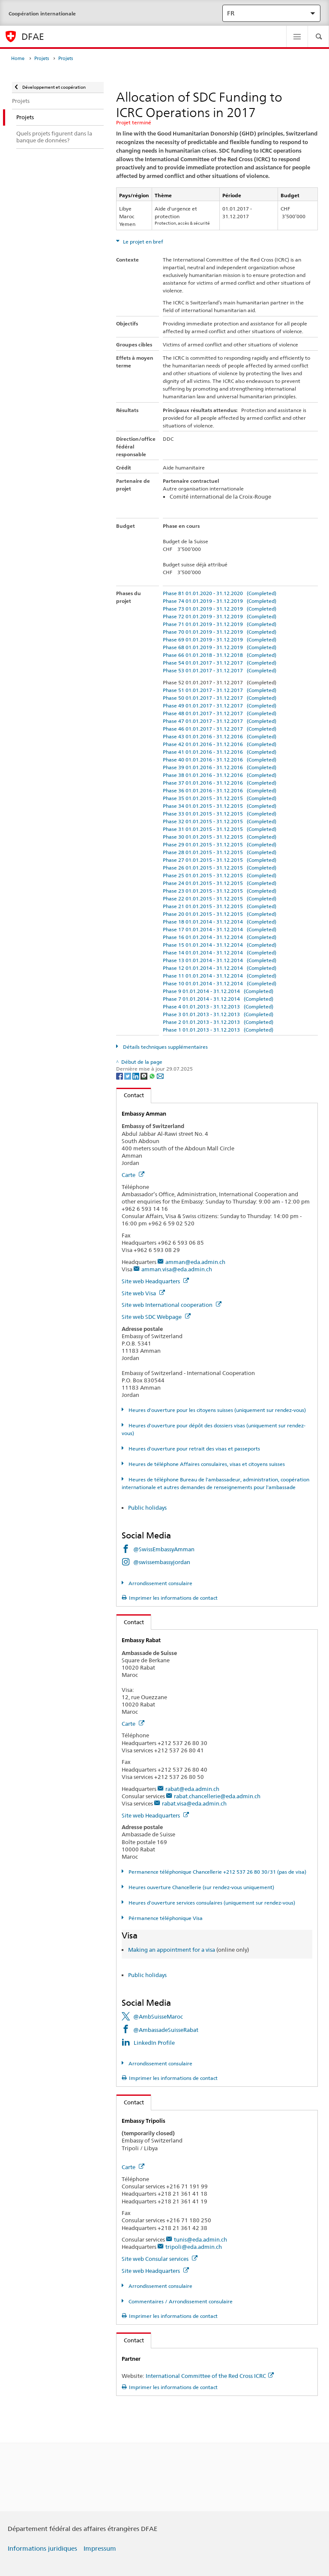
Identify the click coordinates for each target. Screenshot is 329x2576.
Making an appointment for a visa (171, 1949)
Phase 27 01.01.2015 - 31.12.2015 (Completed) (219, 860)
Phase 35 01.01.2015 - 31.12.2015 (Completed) (219, 798)
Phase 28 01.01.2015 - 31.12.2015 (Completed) (219, 852)
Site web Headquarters (155, 1281)
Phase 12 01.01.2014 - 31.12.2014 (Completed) (219, 968)
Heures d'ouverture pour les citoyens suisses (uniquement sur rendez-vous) (216, 1410)
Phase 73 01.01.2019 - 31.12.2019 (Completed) (219, 608)
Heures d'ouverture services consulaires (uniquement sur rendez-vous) (211, 1902)
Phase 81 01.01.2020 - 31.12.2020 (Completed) (219, 593)
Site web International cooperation (171, 1304)
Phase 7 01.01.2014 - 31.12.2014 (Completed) (218, 999)
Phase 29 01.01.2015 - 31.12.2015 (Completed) (219, 844)
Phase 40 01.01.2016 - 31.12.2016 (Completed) (219, 759)
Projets (41, 58)
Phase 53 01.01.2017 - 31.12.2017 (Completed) (219, 670)
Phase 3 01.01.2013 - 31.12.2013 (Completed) (218, 1014)
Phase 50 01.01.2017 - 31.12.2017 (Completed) (219, 698)
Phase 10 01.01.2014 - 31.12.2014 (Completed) (219, 983)
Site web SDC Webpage (156, 1316)
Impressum (100, 2548)
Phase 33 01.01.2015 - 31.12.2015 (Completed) (219, 813)
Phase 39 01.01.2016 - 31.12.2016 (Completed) (219, 767)
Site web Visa (143, 1293)
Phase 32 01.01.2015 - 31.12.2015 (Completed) (219, 821)
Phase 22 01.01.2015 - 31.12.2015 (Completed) (219, 898)
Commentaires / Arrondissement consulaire (180, 2301)
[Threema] (145, 1076)
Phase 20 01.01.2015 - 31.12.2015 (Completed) (219, 914)
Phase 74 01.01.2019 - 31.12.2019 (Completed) (219, 601)
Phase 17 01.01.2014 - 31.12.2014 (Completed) (219, 929)
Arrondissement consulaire (159, 1583)
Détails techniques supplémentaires (165, 1047)
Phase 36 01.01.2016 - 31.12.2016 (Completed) (219, 790)
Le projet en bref (142, 241)
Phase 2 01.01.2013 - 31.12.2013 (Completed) (218, 1022)
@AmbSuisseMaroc (158, 2016)
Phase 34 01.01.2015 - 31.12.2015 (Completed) (219, 806)
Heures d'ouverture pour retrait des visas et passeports (193, 1448)
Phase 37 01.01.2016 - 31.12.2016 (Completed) (219, 782)
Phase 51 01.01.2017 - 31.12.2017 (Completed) (219, 690)
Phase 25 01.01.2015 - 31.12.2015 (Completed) (219, 875)
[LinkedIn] (136, 1076)
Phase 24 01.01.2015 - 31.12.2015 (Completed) (219, 883)
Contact (130, 1095)
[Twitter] (128, 1076)
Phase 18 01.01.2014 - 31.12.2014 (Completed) (219, 921)
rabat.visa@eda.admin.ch (194, 1803)
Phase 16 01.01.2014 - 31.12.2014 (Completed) (219, 937)
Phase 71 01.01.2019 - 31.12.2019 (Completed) (219, 624)
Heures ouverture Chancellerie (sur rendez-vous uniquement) (200, 1887)
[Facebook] (120, 1076)
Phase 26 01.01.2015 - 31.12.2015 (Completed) (219, 867)
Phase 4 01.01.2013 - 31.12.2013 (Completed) (218, 1006)
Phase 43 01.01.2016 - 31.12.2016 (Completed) (219, 736)
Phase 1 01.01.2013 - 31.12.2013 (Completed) (218, 1029)
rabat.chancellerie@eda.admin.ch (217, 1796)
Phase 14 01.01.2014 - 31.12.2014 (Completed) (219, 952)
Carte (133, 1174)
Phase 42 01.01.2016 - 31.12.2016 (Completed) (219, 744)
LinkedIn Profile (154, 2042)
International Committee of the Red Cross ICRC (210, 2375)
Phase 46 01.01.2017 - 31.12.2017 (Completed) (219, 728)
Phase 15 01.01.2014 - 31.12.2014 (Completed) (219, 945)
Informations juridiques (42, 2548)
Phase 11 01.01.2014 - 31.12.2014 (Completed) (219, 975)
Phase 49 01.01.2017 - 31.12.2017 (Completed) (219, 705)
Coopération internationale (42, 13)
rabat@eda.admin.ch (192, 1788)
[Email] (160, 1076)
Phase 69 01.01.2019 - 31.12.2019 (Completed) (219, 639)
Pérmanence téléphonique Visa (165, 1918)
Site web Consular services (159, 2258)
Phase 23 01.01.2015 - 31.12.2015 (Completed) (219, 891)
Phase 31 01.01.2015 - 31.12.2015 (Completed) (219, 829)
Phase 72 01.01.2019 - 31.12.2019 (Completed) (219, 616)
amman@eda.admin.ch (195, 1261)
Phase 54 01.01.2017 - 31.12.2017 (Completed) (219, 662)
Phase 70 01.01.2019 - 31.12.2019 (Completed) (219, 632)
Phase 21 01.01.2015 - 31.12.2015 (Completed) (219, 906)
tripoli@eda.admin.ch (193, 2246)
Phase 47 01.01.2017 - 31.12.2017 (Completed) (219, 721)
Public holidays (148, 1507)
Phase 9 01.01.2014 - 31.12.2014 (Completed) (218, 991)
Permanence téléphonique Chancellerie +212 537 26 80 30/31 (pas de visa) (216, 1872)
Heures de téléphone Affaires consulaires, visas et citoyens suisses (206, 1464)
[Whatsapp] (153, 1076)
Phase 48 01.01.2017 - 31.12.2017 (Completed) (219, 713)
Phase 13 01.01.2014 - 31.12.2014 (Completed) (219, 960)
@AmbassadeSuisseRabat (165, 2029)
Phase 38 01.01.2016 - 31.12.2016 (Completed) (219, 775)
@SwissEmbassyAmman (163, 1549)
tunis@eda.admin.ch (200, 2239)
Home (17, 58)
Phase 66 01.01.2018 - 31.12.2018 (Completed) (219, 655)
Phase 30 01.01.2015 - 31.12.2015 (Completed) (219, 837)
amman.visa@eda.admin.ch (176, 1269)
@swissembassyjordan (161, 1562)
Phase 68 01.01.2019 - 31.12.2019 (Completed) (219, 647)
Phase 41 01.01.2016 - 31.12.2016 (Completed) (219, 752)
